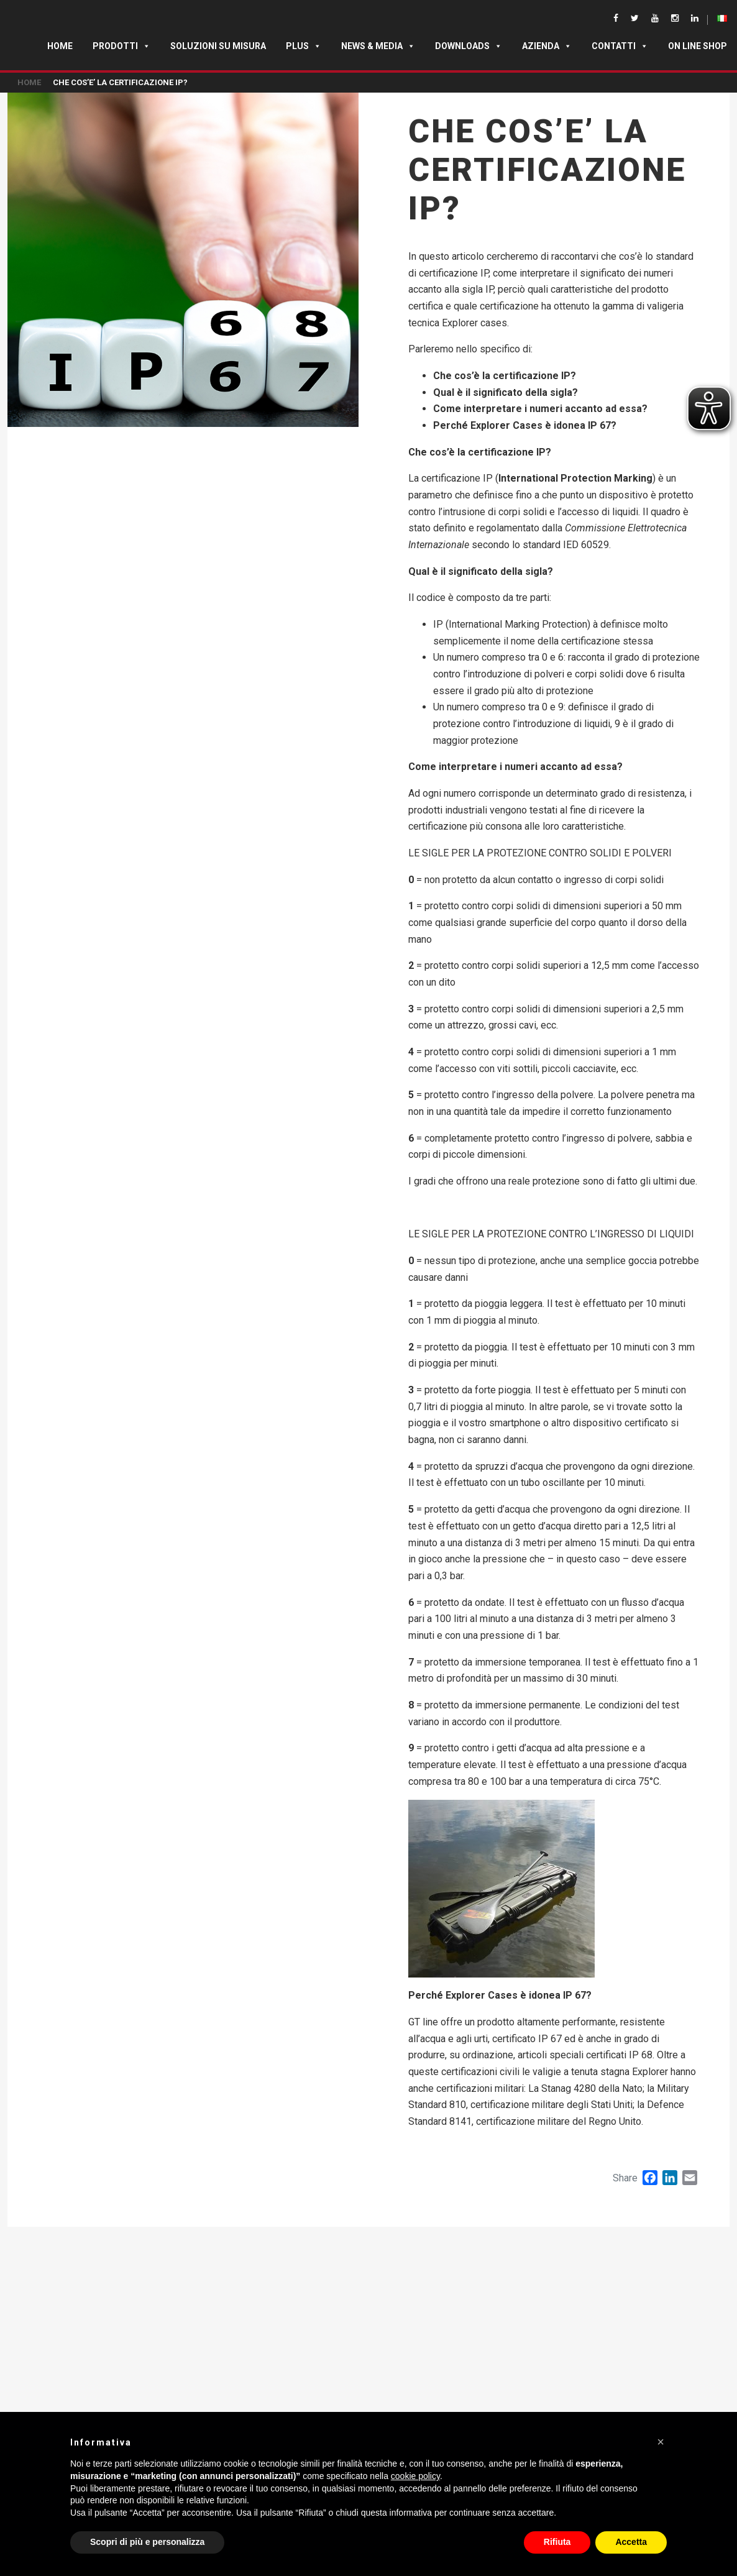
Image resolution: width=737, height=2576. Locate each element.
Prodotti (121, 46)
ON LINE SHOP (697, 46)
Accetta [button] (631, 2542)
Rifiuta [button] (557, 2542)
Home (60, 46)
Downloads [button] (468, 46)
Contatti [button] (620, 46)
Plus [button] (303, 46)
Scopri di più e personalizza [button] (147, 2542)
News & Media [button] (378, 46)
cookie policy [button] (415, 2476)
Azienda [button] (547, 46)
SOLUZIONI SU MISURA (218, 46)
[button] (661, 2442)
